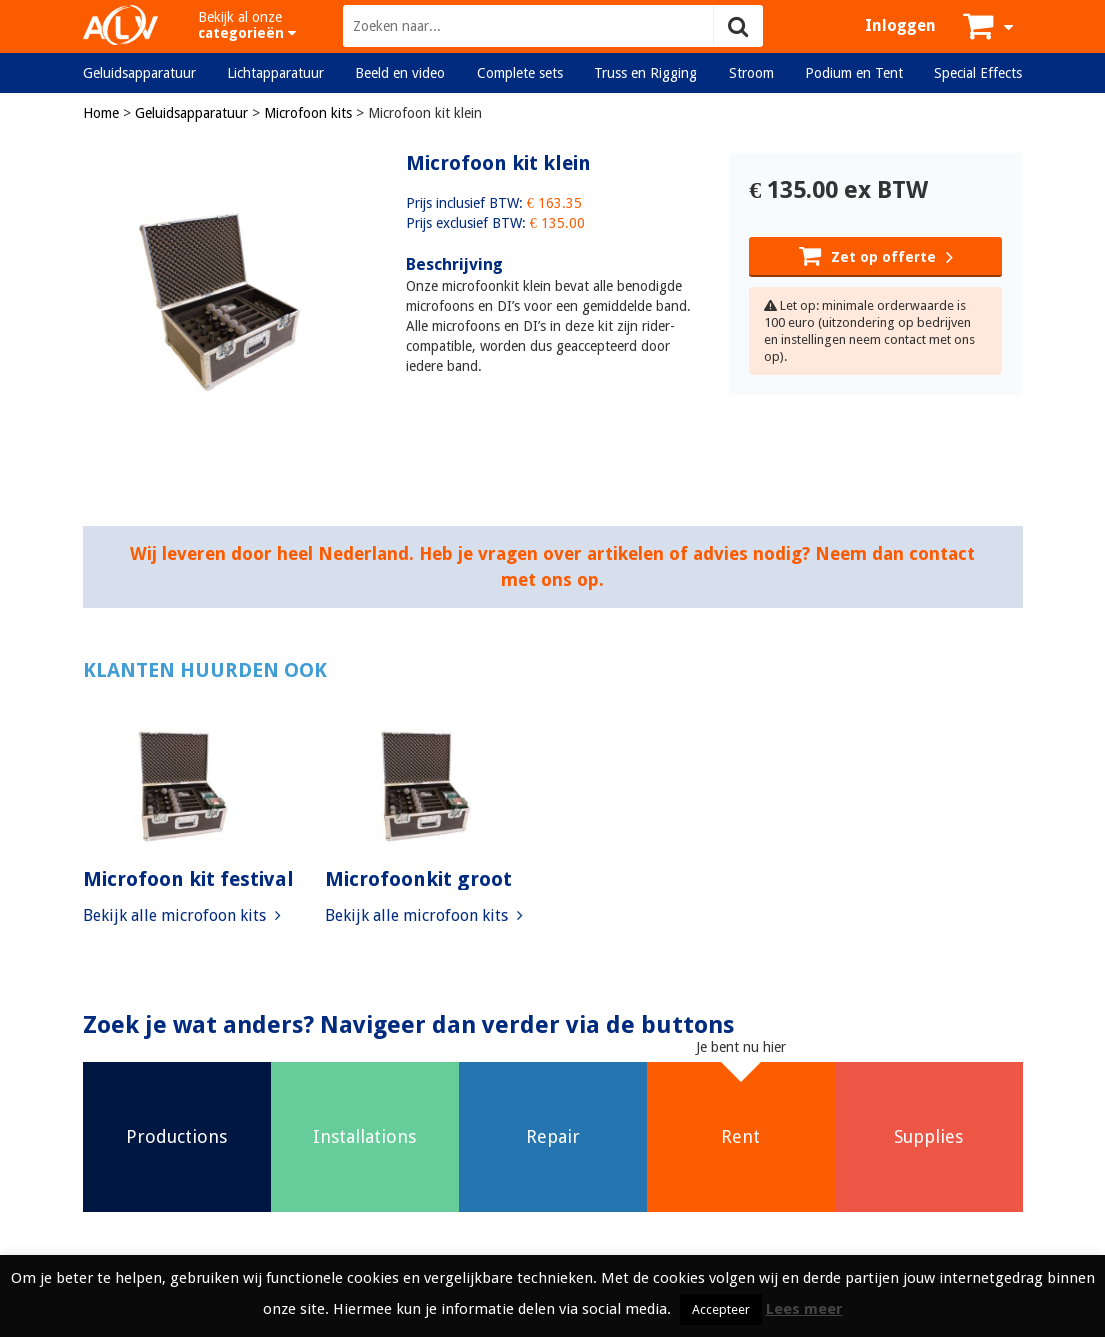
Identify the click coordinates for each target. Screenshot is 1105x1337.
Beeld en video (400, 73)
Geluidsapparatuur (139, 73)
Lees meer (804, 1309)
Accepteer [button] (721, 1309)
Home (101, 113)
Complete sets (520, 73)
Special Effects (978, 73)
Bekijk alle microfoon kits (182, 915)
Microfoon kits (308, 113)
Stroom (751, 73)
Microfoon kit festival (188, 879)
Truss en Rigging (645, 73)
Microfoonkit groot (418, 879)
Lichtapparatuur (275, 73)
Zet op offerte (876, 255)
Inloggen (900, 25)
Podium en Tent (854, 73)
